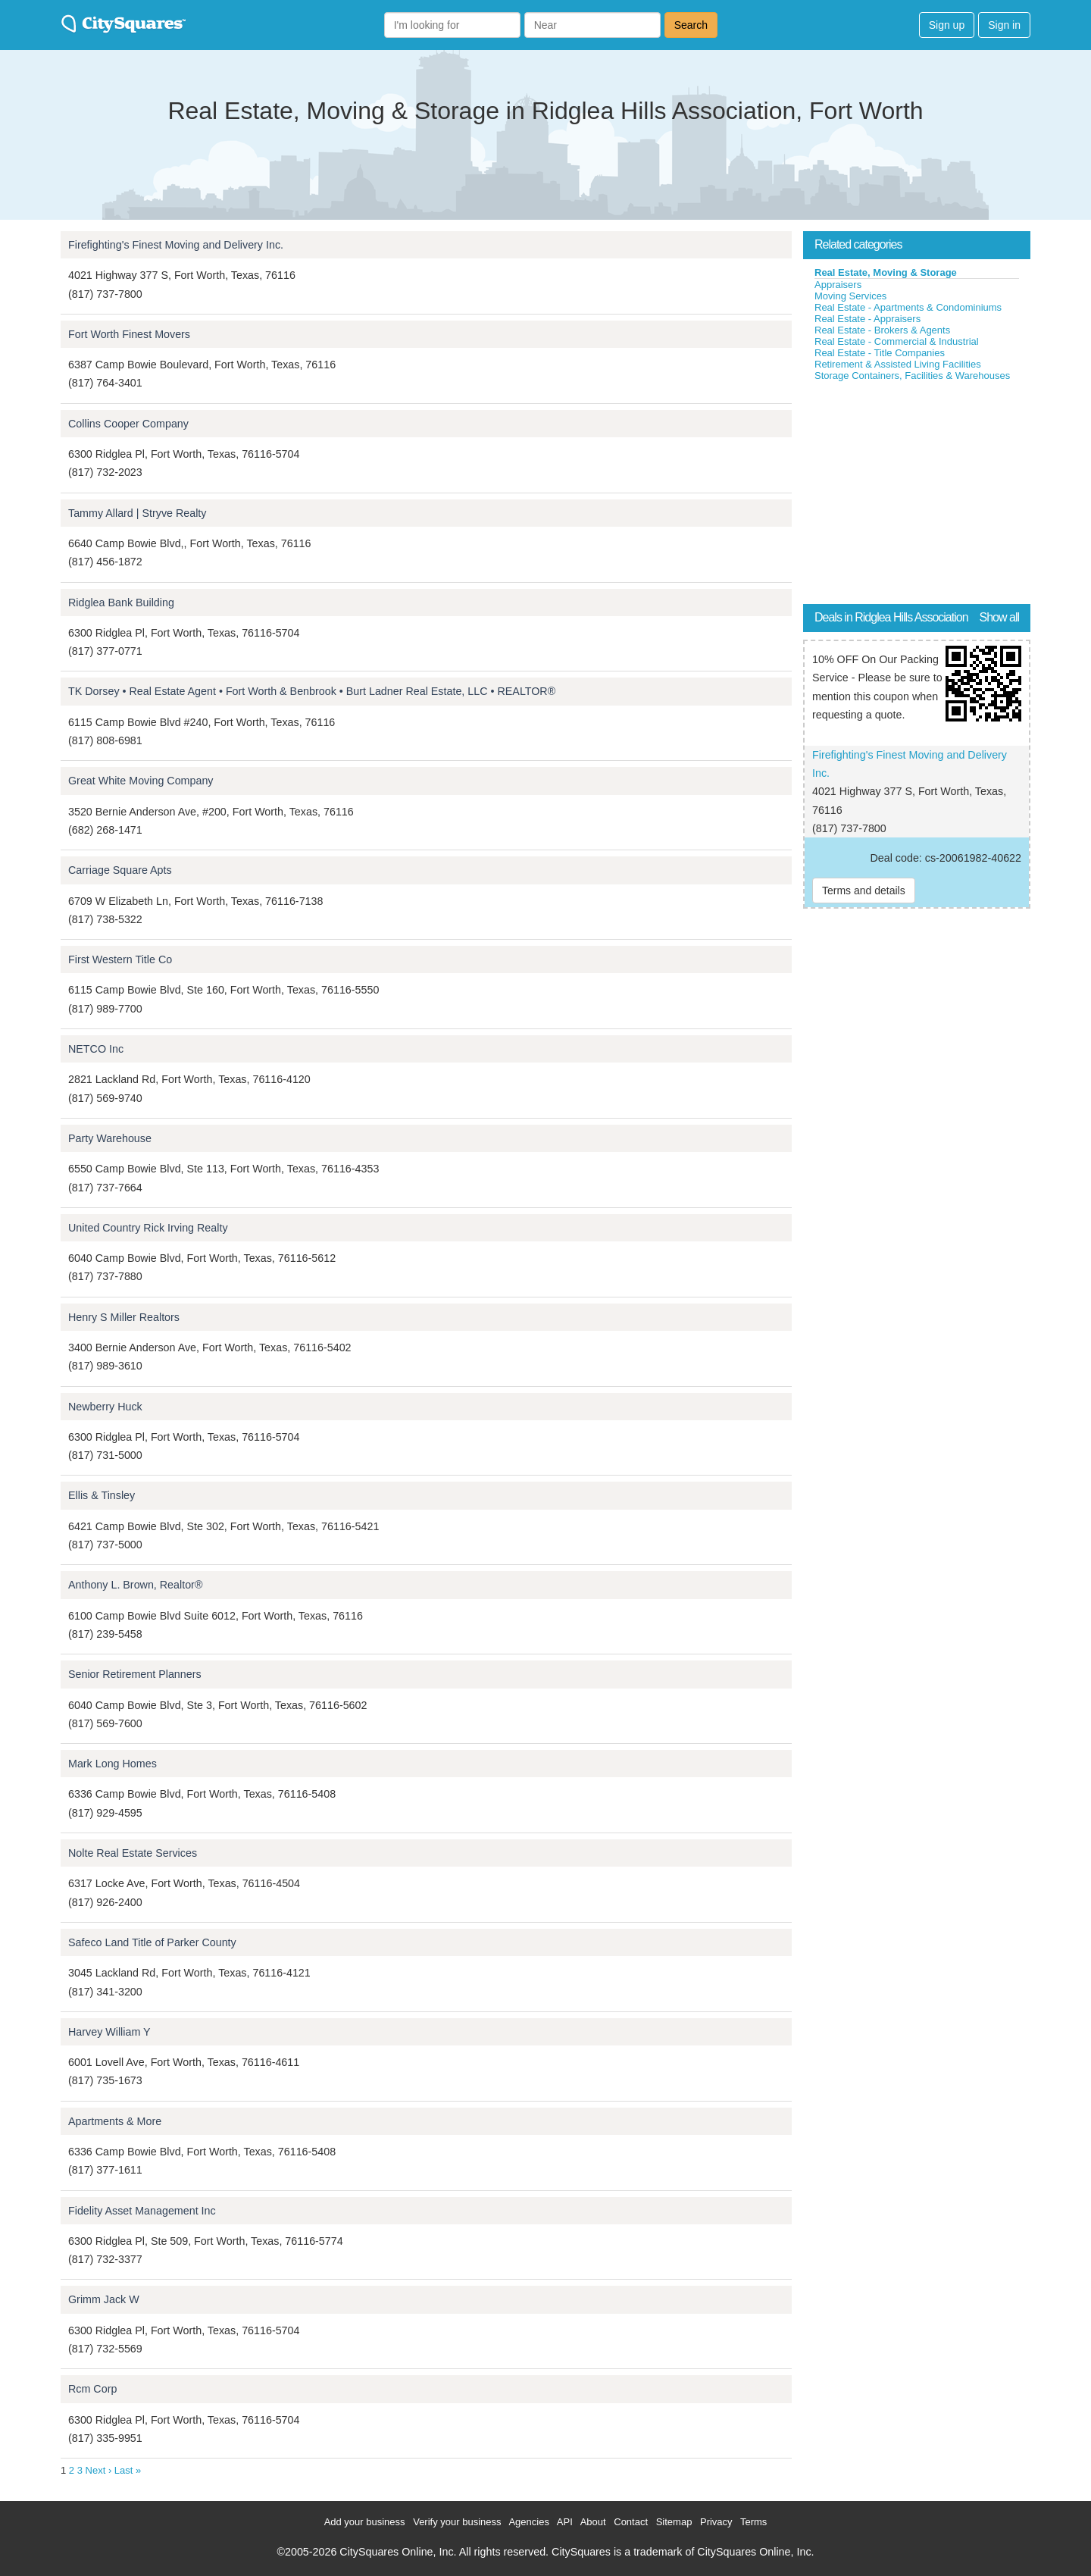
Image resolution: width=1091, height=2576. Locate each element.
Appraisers (837, 284)
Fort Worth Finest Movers (129, 334)
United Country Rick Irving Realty (148, 1228)
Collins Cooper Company (128, 424)
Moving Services (850, 296)
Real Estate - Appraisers (867, 318)
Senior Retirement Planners (135, 1674)
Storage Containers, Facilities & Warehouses (912, 375)
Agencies (528, 2521)
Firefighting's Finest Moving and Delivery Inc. (175, 245)
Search (691, 25)
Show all (999, 617)
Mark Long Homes (112, 1764)
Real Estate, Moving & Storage (885, 272)
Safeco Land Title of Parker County (152, 1942)
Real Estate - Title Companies (879, 352)
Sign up (946, 25)
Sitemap (674, 2521)
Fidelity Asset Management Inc (142, 2211)
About (593, 2521)
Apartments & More (114, 2121)
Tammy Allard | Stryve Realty (137, 513)
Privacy (716, 2521)
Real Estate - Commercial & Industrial (896, 341)
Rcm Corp (92, 2389)
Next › (99, 2470)
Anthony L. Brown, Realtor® (135, 1585)
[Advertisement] (916, 495)
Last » (127, 2470)
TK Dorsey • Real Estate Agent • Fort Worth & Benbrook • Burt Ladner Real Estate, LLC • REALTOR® (311, 691)
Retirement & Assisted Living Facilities (897, 364)
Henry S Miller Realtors (124, 1317)
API (565, 2521)
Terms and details (863, 890)
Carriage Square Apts (120, 870)
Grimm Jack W (103, 2299)
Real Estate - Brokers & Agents (882, 330)
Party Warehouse (110, 1138)
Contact (631, 2521)
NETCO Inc (95, 1049)
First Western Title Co (120, 959)
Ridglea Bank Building (121, 602)
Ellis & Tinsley (101, 1495)
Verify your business (457, 2521)
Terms (753, 2521)
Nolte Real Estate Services (132, 1853)
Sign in (1004, 25)
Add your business (364, 2521)
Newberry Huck (105, 1407)
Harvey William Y (109, 2032)
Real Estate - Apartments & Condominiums (908, 307)
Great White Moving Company (141, 781)
